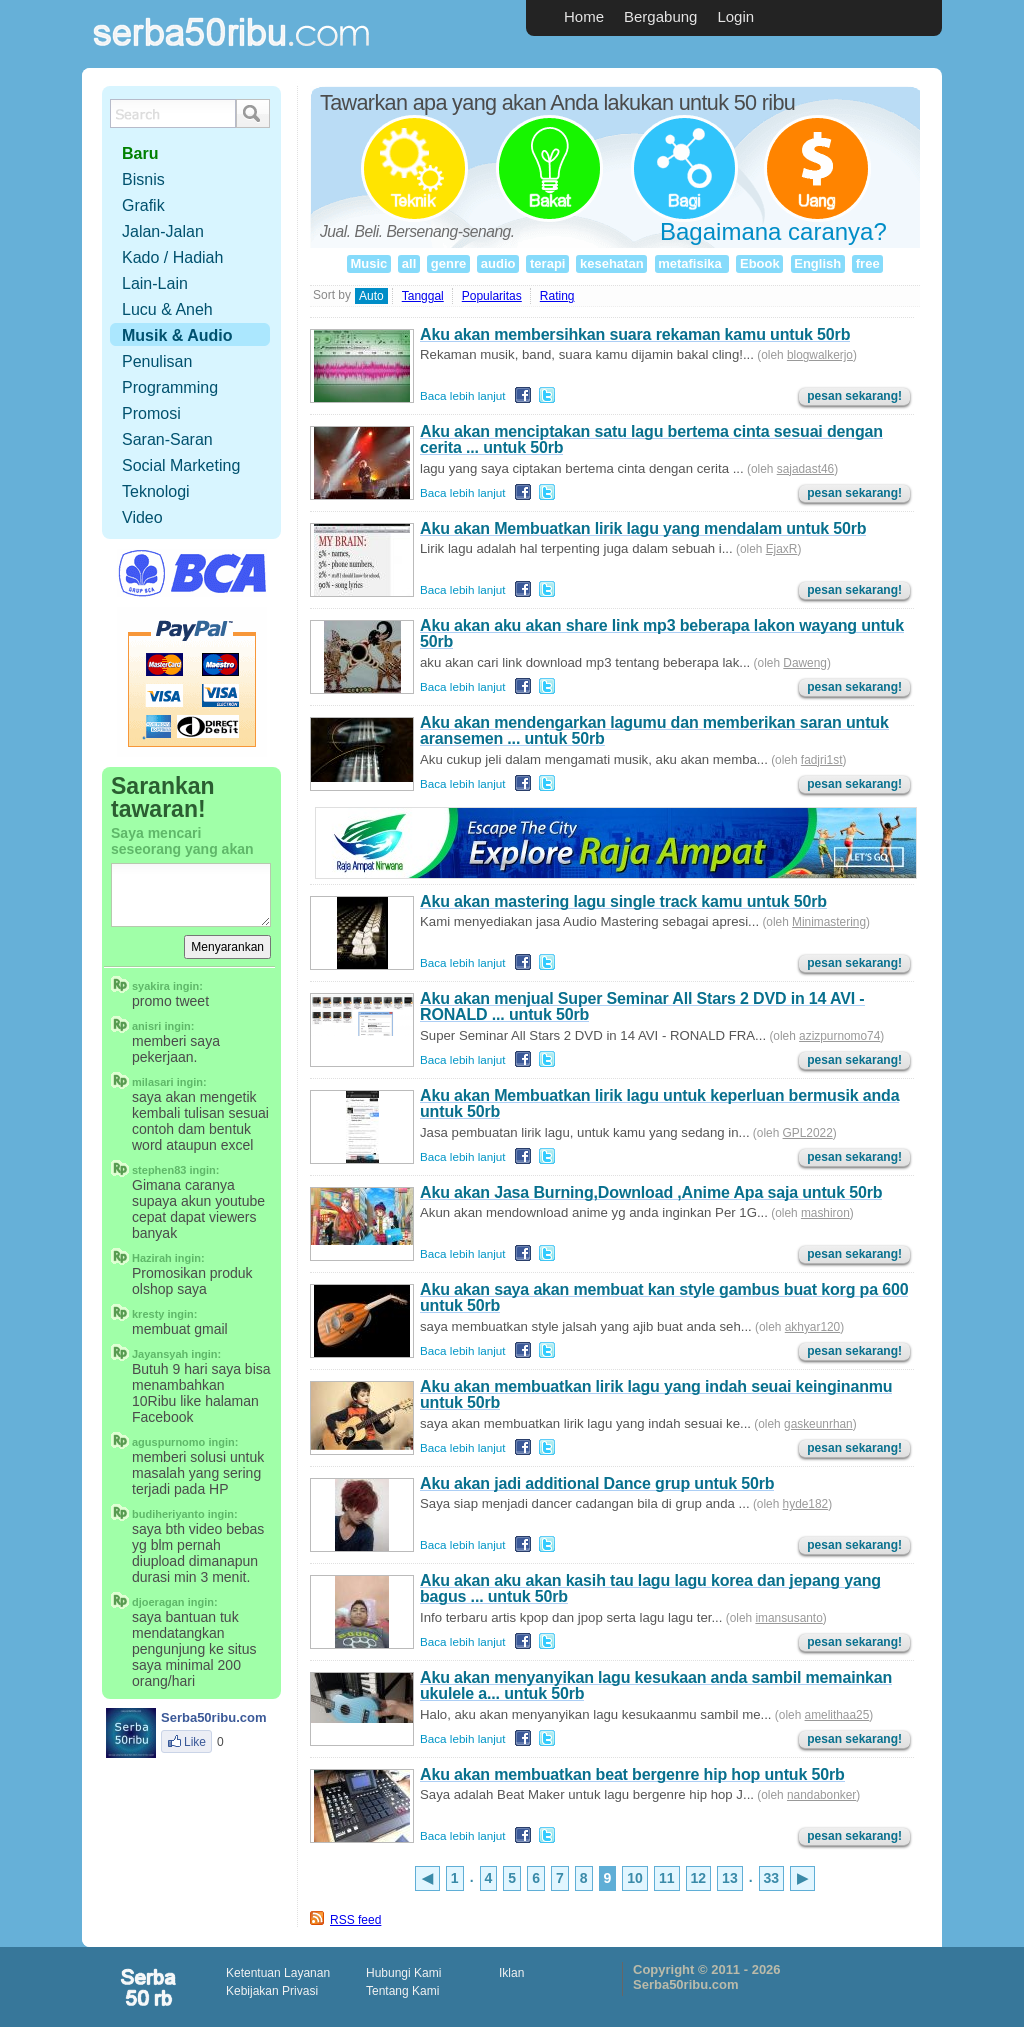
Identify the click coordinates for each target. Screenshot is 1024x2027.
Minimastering (829, 922)
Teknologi (156, 491)
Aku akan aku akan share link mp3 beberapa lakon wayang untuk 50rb (662, 633)
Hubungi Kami (403, 1973)
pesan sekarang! (854, 396)
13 (730, 1878)
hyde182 (806, 1504)
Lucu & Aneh (167, 309)
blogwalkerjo (820, 355)
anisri (146, 1026)
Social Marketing (181, 465)
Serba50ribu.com (232, 55)
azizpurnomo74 (839, 1036)
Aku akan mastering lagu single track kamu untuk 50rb (623, 901)
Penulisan (157, 361)
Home (584, 16)
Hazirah (152, 1258)
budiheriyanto (168, 1514)
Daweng (805, 663)
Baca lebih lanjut (463, 395)
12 (699, 1878)
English (818, 263)
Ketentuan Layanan (278, 1973)
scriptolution (150, 1987)
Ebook (759, 263)
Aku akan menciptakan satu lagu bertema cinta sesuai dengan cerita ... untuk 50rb (651, 439)
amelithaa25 (837, 1715)
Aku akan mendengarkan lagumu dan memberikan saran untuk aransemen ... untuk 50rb (654, 730)
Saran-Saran (167, 439)
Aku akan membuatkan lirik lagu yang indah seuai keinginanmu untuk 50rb (656, 1394)
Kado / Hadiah (172, 257)
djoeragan (158, 1602)
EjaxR (782, 549)
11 (667, 1878)
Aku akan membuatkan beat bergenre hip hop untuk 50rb (632, 1774)
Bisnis (143, 179)
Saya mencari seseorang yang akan (182, 841)
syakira (151, 986)
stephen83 (159, 1170)
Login (735, 16)
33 (772, 1878)
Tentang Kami (402, 1991)
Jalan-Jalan (163, 231)
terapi (547, 263)
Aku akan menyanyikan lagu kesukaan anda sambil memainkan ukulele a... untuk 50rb (656, 1685)
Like (186, 1742)
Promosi (151, 413)
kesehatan (611, 263)
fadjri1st (822, 760)
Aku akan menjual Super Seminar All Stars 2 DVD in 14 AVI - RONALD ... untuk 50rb (642, 1006)
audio (498, 263)
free (867, 263)
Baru (140, 153)
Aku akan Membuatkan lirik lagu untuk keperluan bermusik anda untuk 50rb (659, 1103)
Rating (557, 296)
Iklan (511, 1973)
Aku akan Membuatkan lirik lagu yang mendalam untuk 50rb (643, 528)
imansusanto (788, 1618)
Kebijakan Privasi (272, 1991)
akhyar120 (812, 1327)
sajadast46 (805, 469)
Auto (371, 296)
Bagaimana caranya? (773, 231)
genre (448, 263)
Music (369, 263)
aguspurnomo (168, 1442)
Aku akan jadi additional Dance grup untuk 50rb (597, 1483)
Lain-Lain (155, 283)
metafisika (692, 263)
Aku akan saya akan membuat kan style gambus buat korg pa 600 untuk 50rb (664, 1297)
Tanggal (423, 296)
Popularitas (492, 296)
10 (635, 1878)
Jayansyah (160, 1354)
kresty (148, 1314)
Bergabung (660, 16)
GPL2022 (808, 1133)
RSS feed (355, 1920)
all (409, 263)
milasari (153, 1082)
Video (142, 517)
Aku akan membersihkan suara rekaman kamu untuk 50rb (635, 334)
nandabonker (821, 1795)
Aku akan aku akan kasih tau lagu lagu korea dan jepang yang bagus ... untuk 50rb (650, 1588)
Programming (170, 387)
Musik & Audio (177, 335)
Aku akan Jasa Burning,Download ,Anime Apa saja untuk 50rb (651, 1192)
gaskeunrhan (818, 1424)
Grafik (143, 205)
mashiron (825, 1213)
